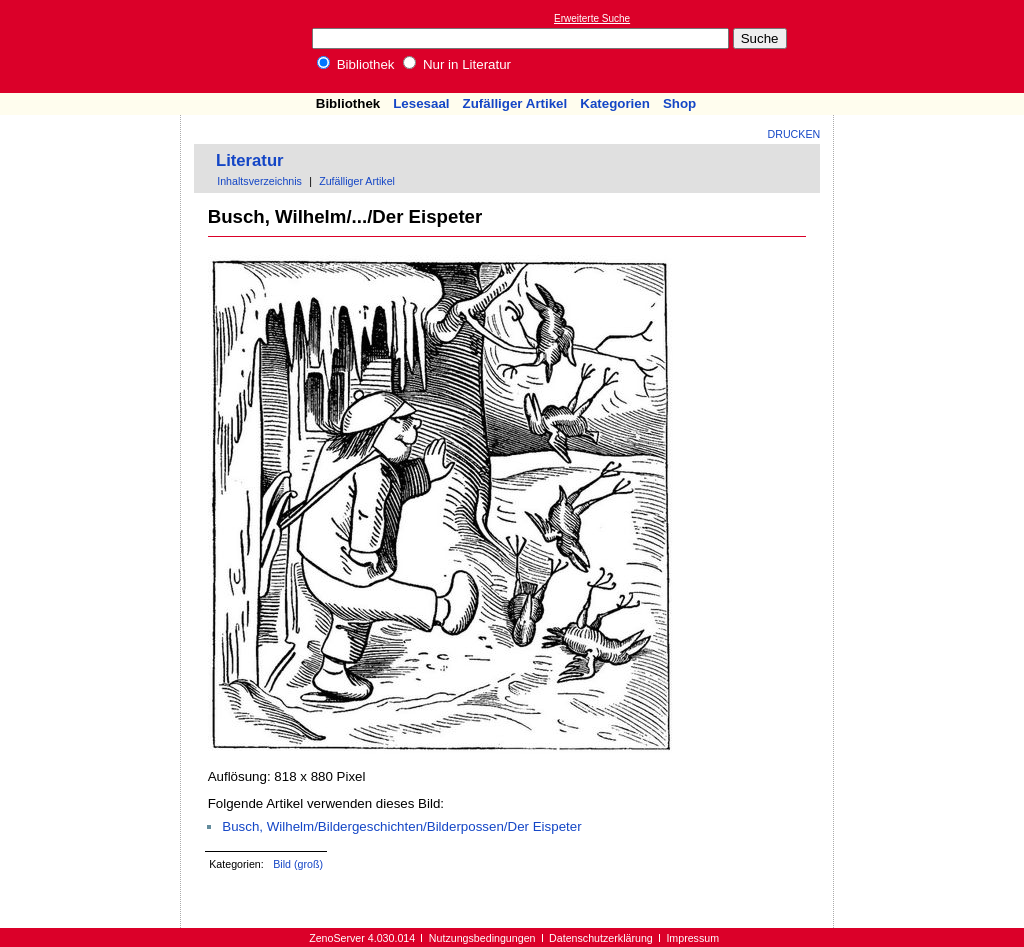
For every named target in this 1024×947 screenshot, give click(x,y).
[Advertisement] (932, 46)
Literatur (250, 160)
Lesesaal (421, 103)
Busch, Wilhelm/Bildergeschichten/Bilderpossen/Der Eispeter (401, 826)
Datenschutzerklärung (601, 938)
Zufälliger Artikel (515, 103)
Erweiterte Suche (592, 18)
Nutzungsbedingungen (482, 938)
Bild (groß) (298, 864)
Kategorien (615, 103)
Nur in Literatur (457, 64)
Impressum (692, 938)
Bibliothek (356, 64)
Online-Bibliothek (95, 46)
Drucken (794, 134)
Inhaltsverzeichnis (259, 181)
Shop (679, 103)
